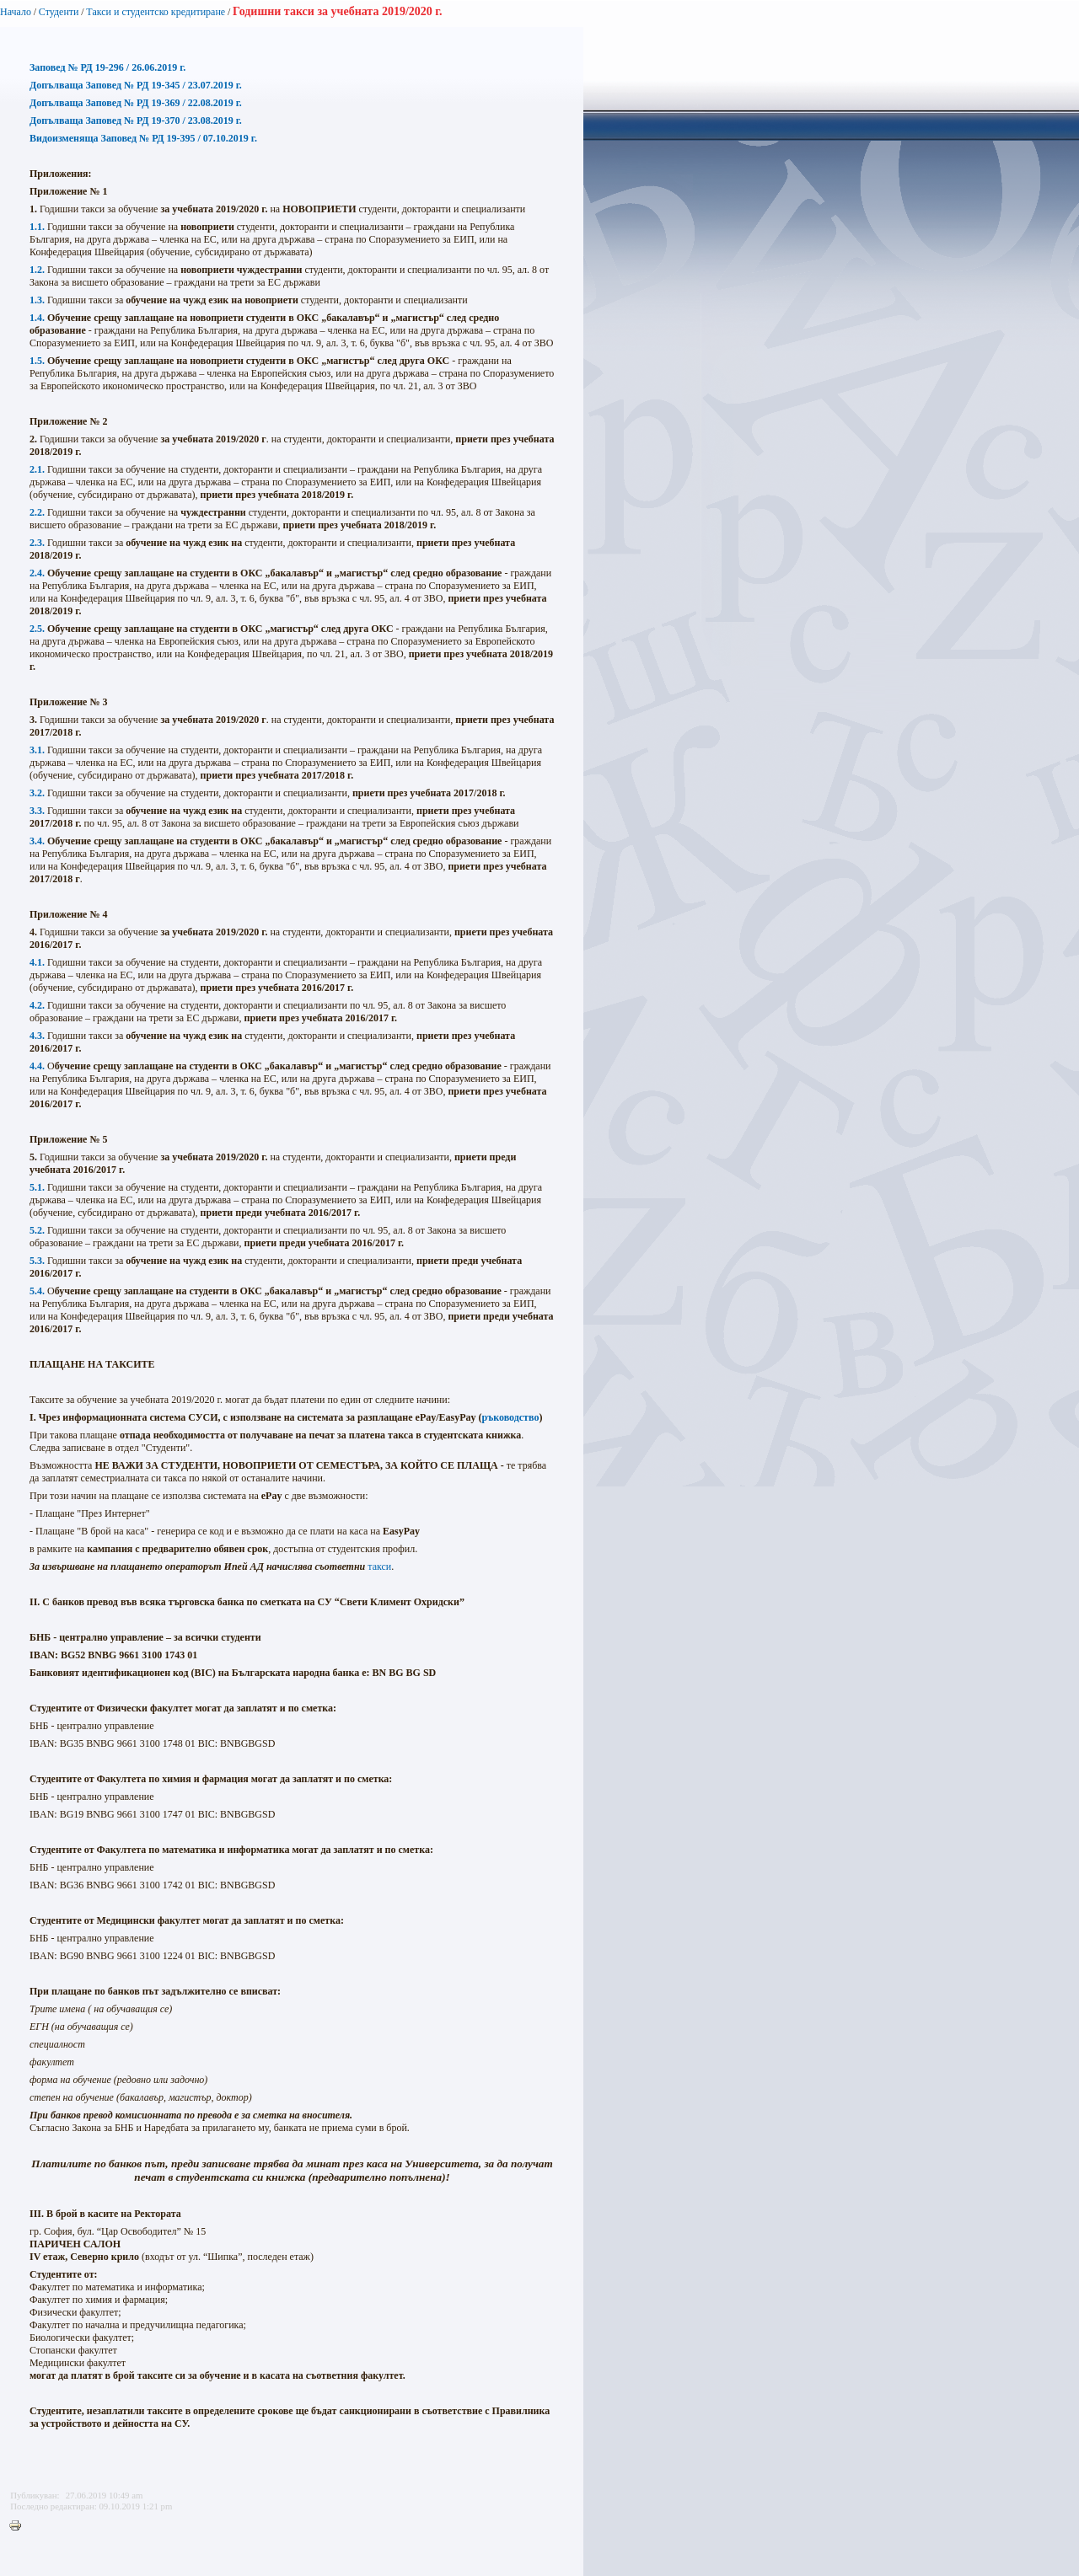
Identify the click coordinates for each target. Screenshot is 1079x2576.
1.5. (37, 361)
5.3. (37, 1261)
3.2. (37, 793)
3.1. (37, 750)
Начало (15, 12)
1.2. (37, 270)
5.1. (37, 1187)
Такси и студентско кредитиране (155, 12)
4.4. (37, 1066)
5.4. (37, 1291)
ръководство (511, 1417)
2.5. (37, 629)
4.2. (37, 1005)
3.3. (37, 811)
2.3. (37, 543)
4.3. (37, 1036)
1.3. (37, 300)
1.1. (37, 227)
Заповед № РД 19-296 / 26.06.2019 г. (107, 67)
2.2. (37, 512)
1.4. (37, 318)
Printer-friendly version (19, 2526)
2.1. (37, 469)
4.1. (37, 962)
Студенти (59, 12)
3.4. (37, 841)
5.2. (37, 1230)
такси (379, 1566)
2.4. (37, 573)
